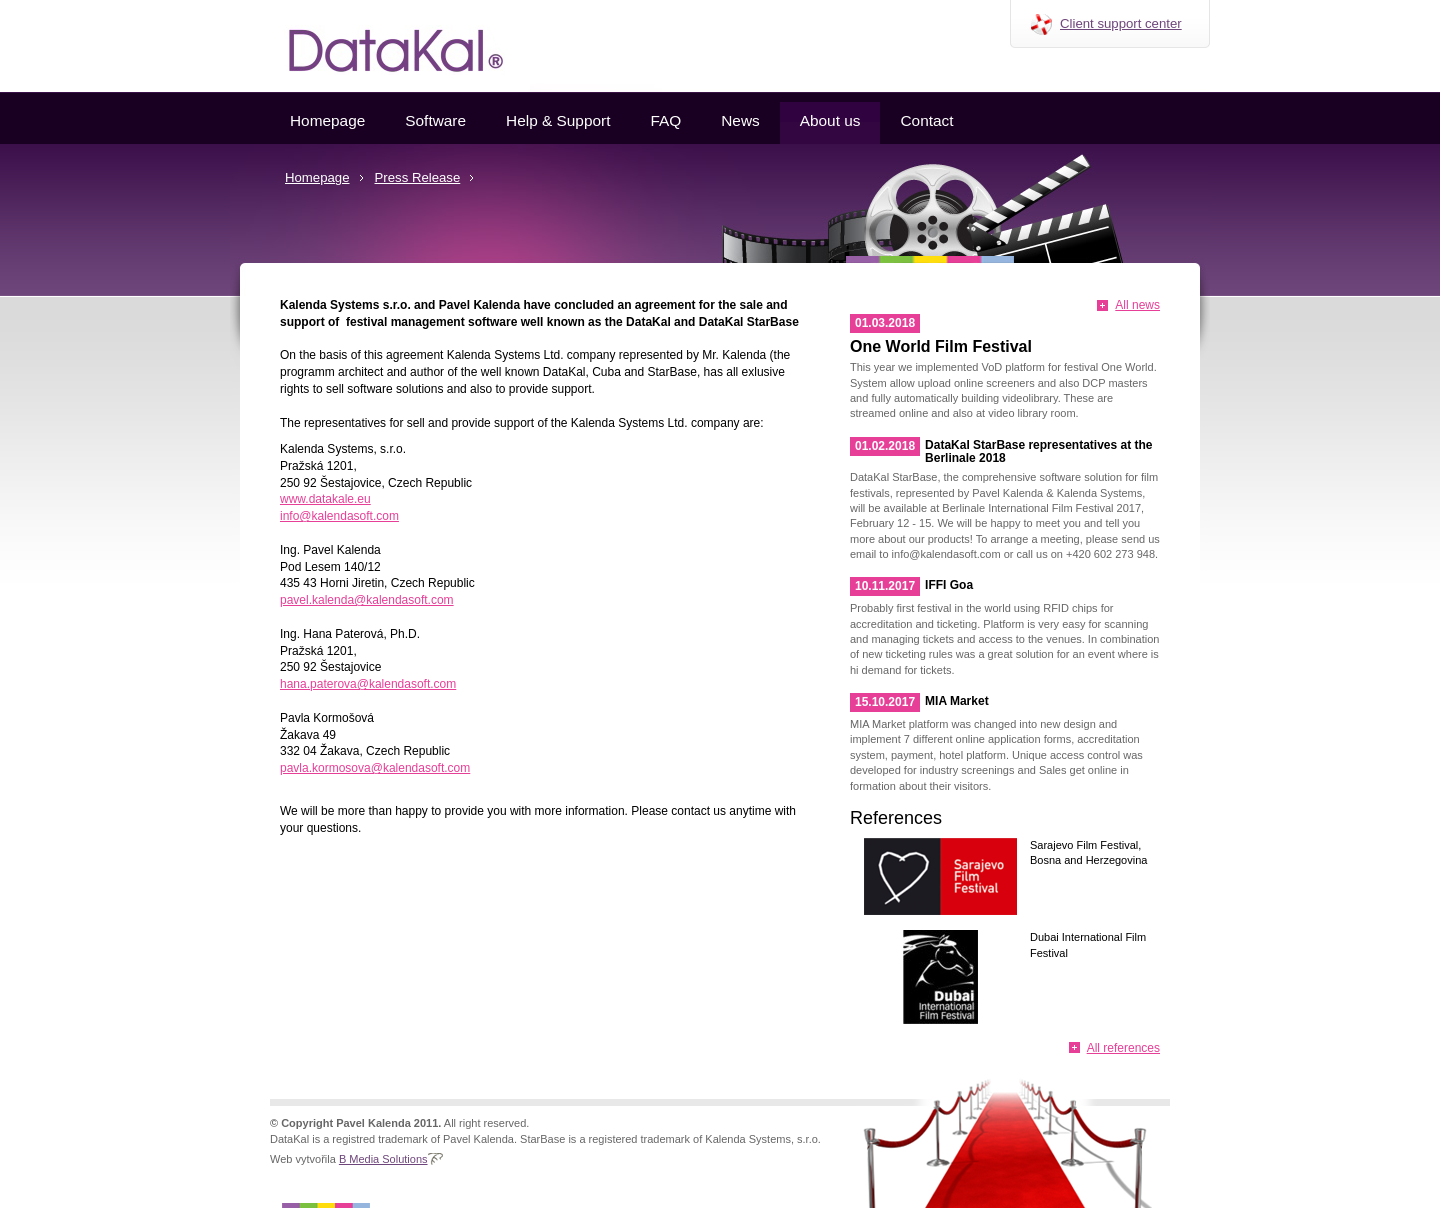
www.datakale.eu (325, 499)
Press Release (418, 177)
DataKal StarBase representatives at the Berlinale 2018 (1038, 451)
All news (1137, 305)
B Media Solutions (383, 1159)
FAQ (665, 120)
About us (830, 120)
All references (1123, 1048)
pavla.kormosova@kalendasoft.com (375, 768)
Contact (926, 120)
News (740, 120)
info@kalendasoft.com (339, 516)
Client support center (1121, 23)
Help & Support (558, 120)
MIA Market (957, 701)
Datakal (380, 46)
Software (435, 120)
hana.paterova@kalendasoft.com (368, 684)
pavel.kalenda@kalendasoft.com (367, 600)
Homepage (327, 120)
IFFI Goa (949, 585)
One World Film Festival (941, 346)
